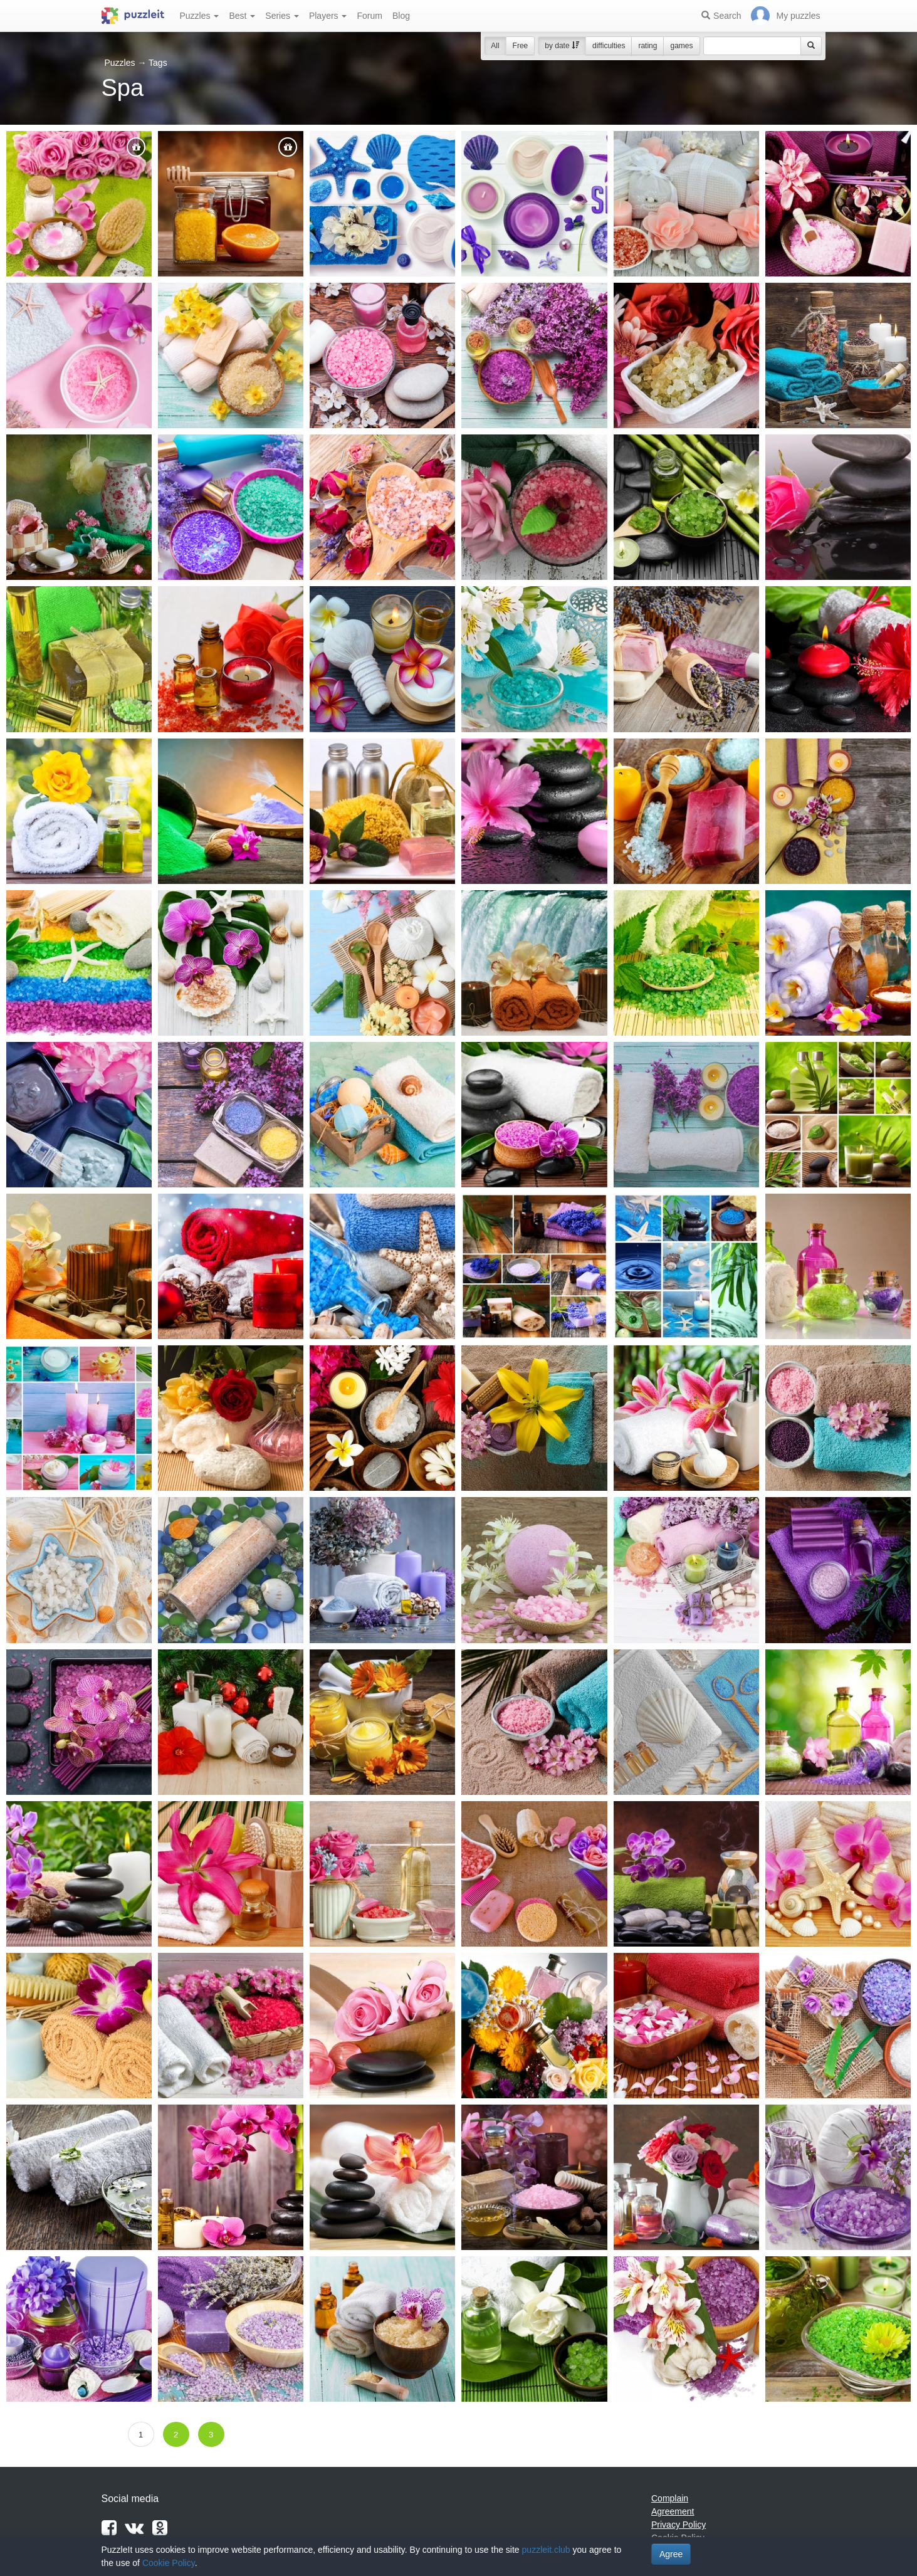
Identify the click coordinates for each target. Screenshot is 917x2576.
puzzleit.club (546, 2550)
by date (562, 45)
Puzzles (199, 16)
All (495, 45)
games (681, 45)
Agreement (672, 2511)
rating (647, 45)
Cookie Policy (168, 2563)
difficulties (608, 45)
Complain (669, 2498)
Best (242, 16)
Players (328, 16)
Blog (401, 16)
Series (282, 16)
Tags (158, 63)
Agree (671, 2554)
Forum (369, 16)
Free (520, 45)
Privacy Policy (678, 2525)
